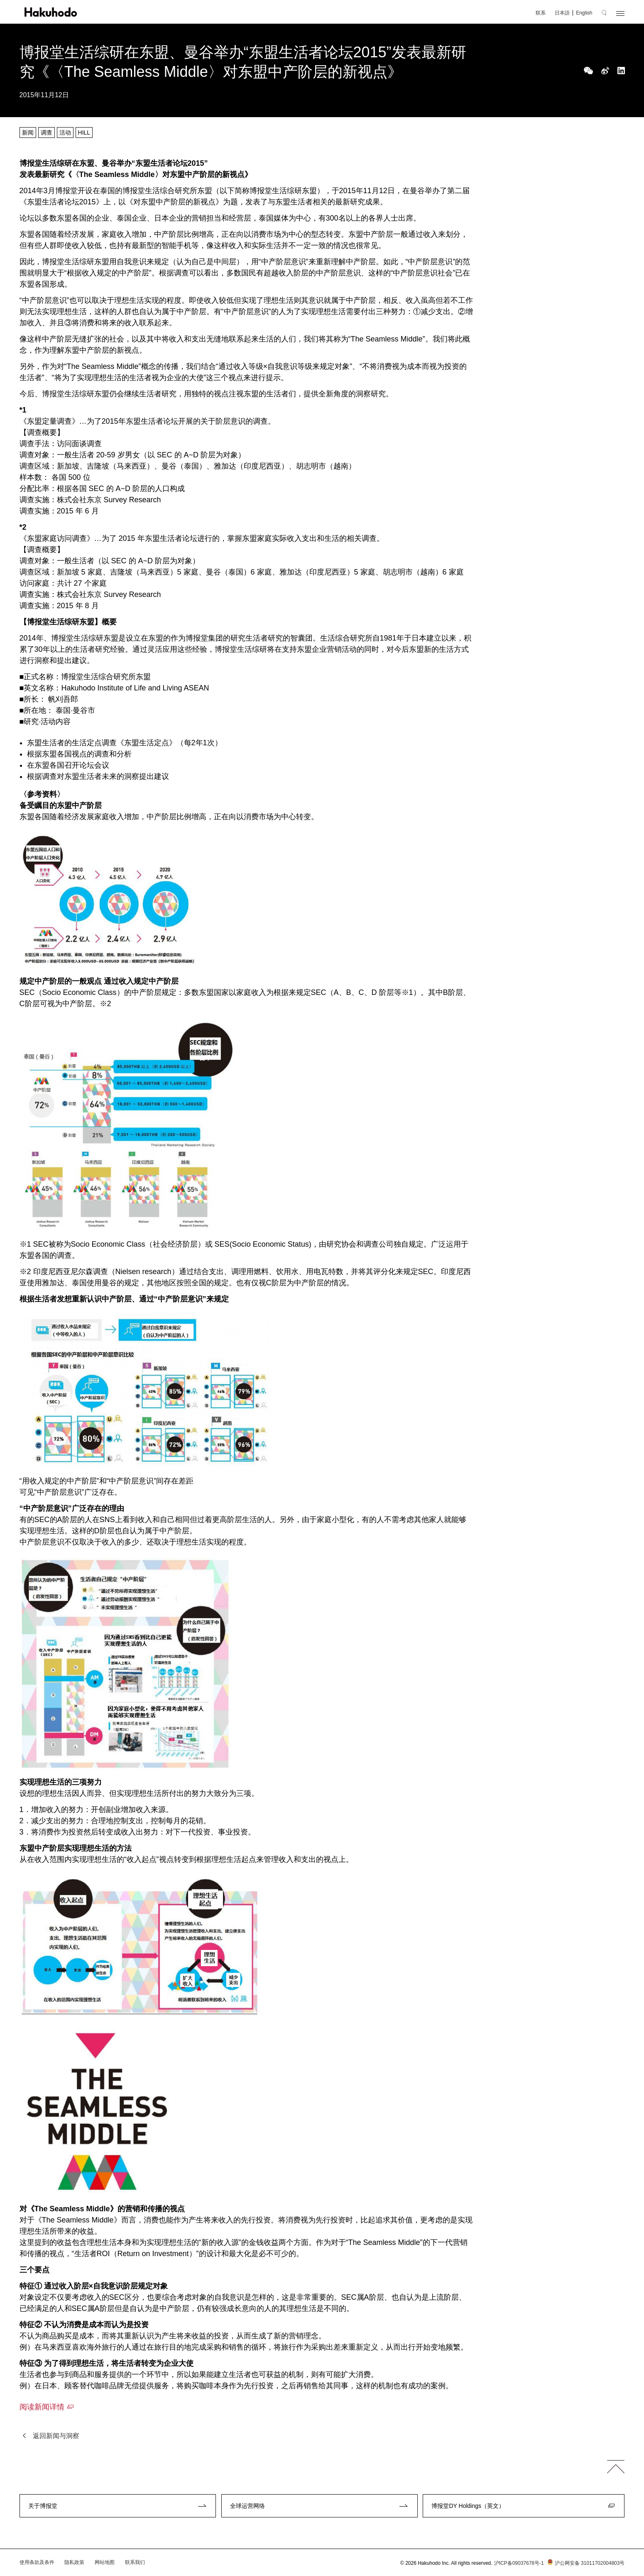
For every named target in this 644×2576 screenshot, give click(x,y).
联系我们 (135, 2562)
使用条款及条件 (37, 2562)
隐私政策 (74, 2562)
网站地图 (105, 2562)
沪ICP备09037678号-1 (519, 2563)
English (584, 12)
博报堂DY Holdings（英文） (467, 2505)
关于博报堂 (42, 2505)
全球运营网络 (247, 2505)
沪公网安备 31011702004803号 (585, 2563)
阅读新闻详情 (42, 2407)
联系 (541, 13)
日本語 (562, 12)
